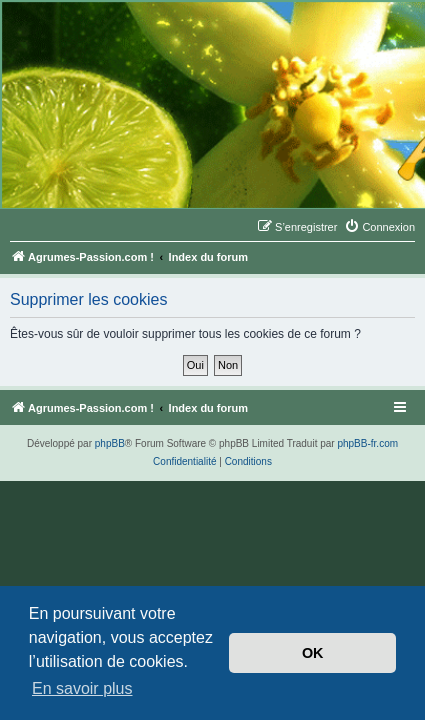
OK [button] (313, 653)
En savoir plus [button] (82, 688)
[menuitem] (379, 227)
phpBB (110, 443)
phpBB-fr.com (367, 443)
